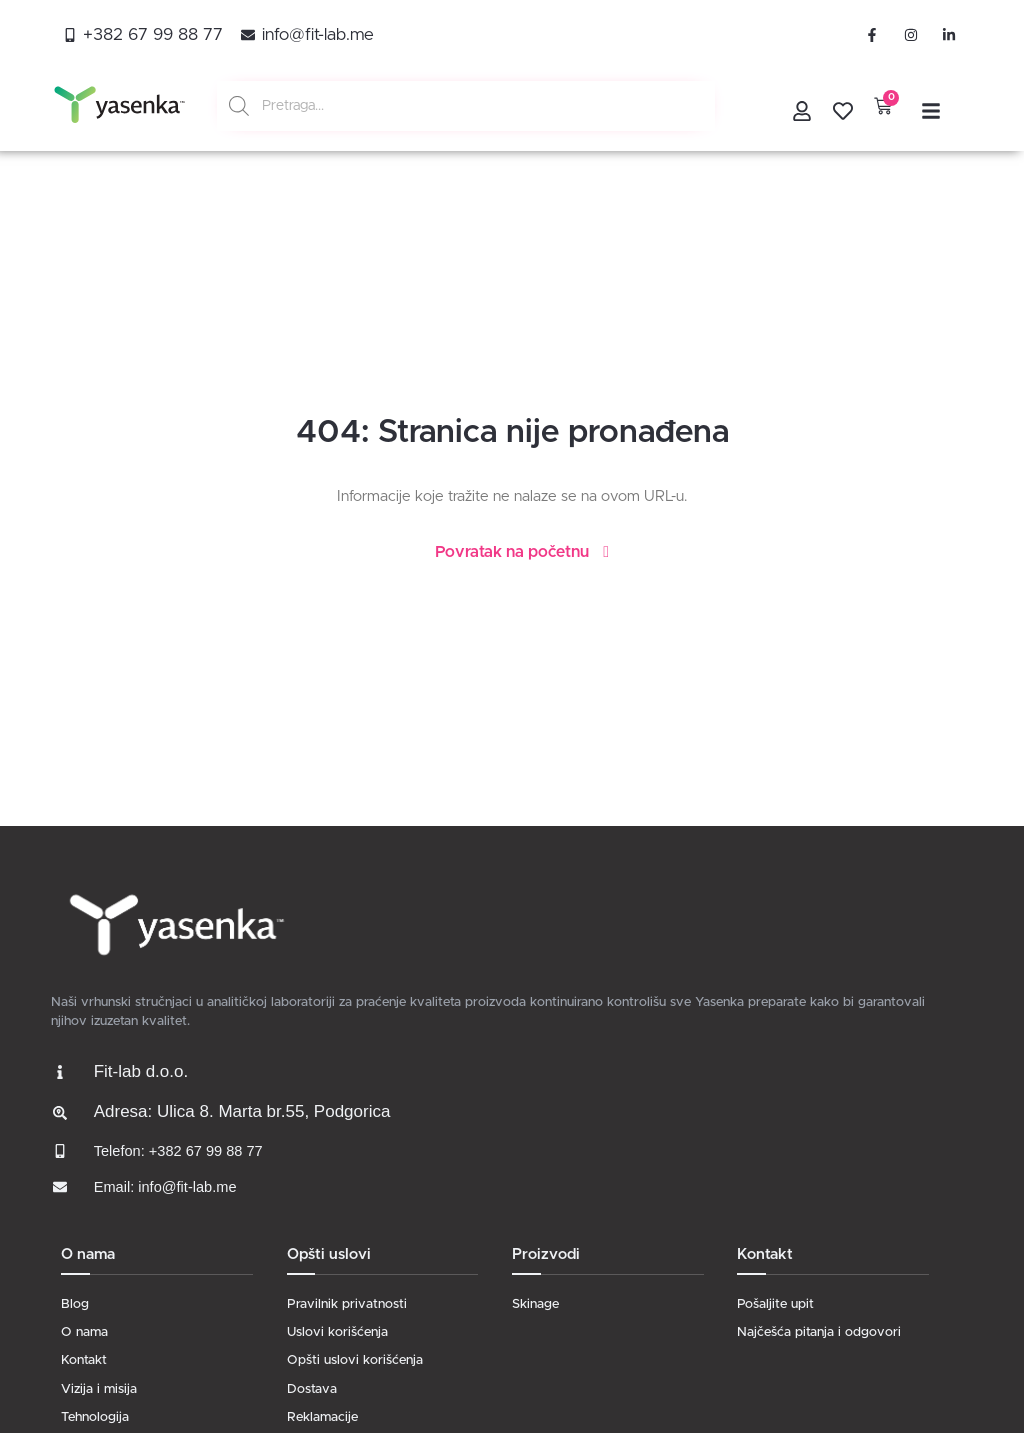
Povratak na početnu (512, 552)
